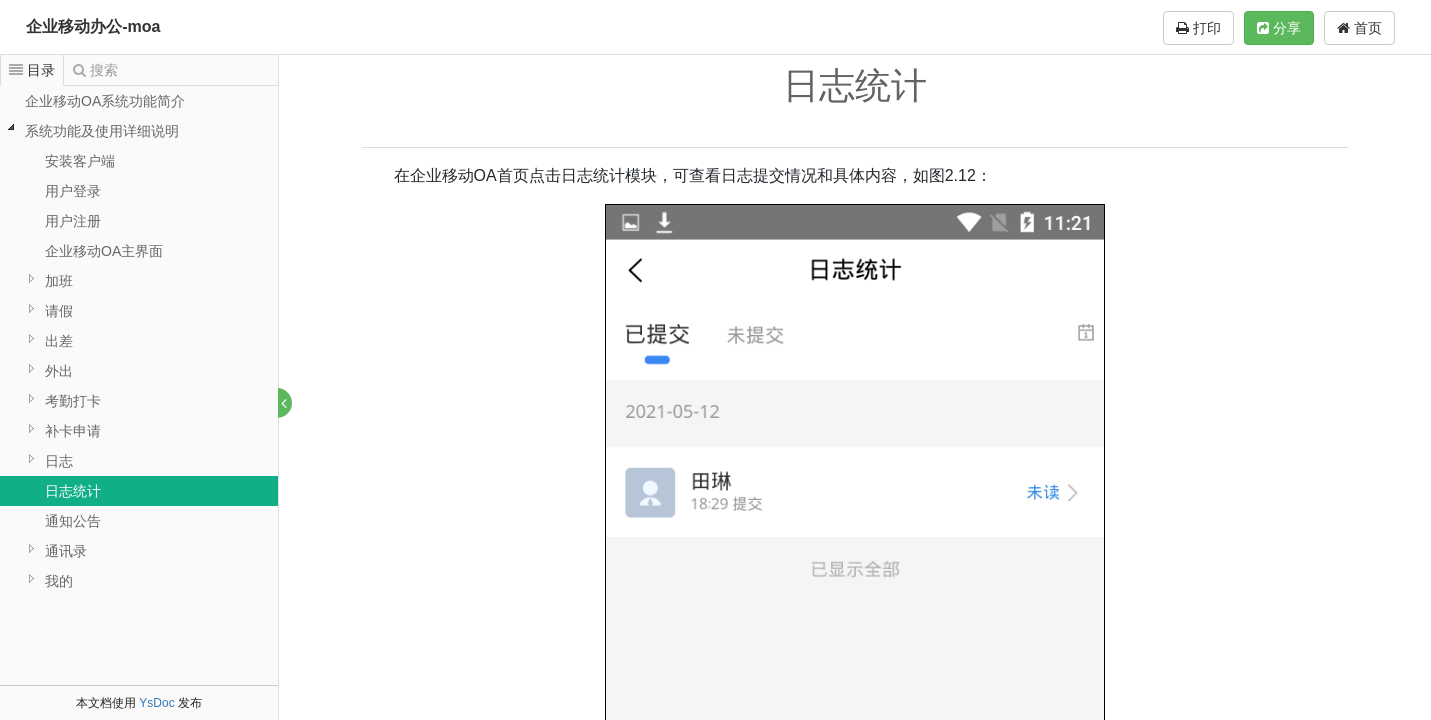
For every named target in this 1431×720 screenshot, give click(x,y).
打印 (1198, 28)
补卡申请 (73, 431)
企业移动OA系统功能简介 (105, 101)
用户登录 (73, 191)
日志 (59, 461)
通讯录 (66, 551)
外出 (59, 371)
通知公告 (73, 521)
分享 (1279, 28)
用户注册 (73, 221)
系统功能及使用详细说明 (102, 131)
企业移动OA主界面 (104, 251)
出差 (59, 341)
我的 (59, 581)
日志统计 (73, 491)
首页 (1359, 28)
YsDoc (156, 703)
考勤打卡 (73, 401)
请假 (59, 311)
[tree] (139, 341)
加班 (59, 281)
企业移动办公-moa (93, 26)
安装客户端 (80, 161)
